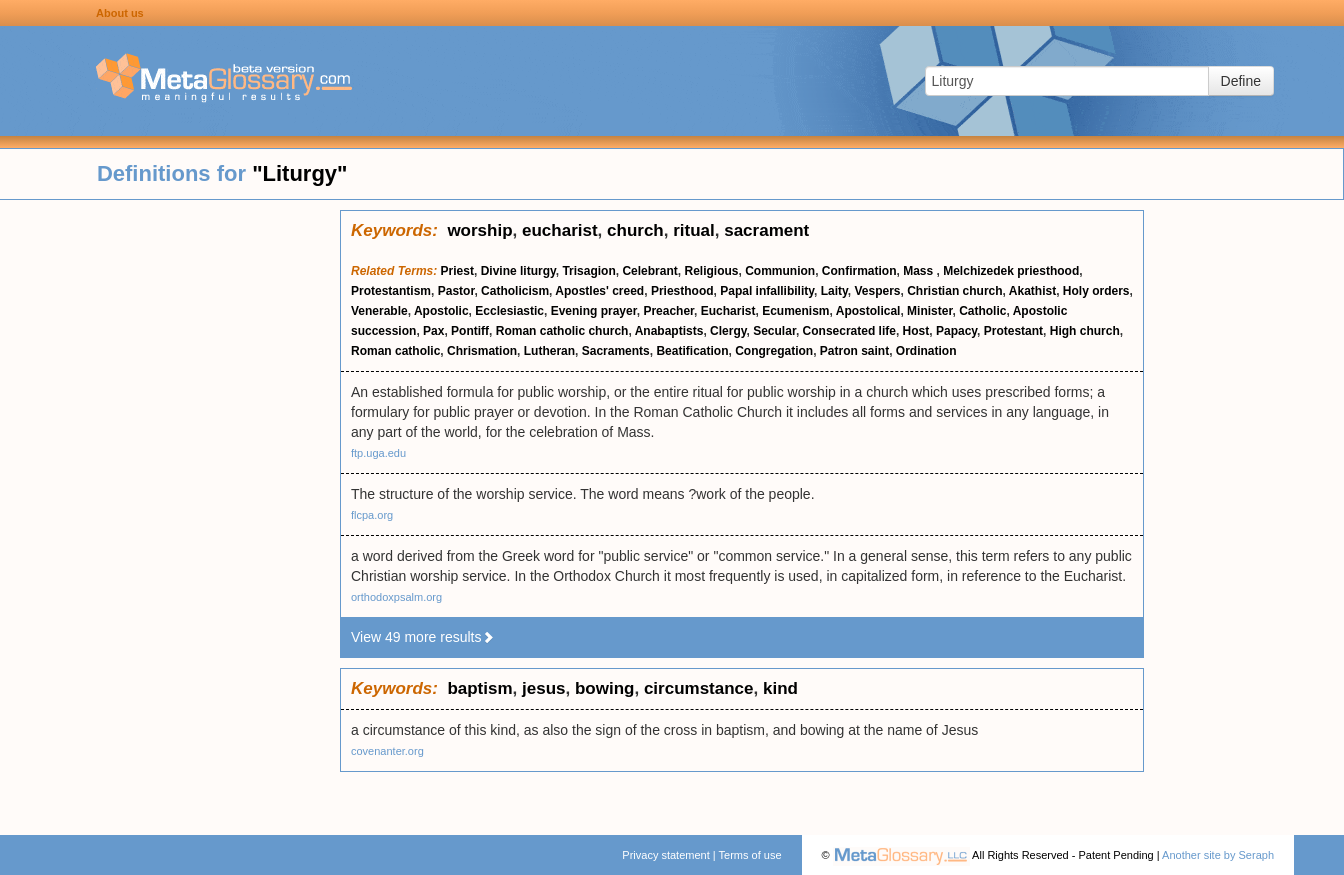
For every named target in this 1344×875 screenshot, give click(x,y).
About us (120, 13)
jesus (543, 688)
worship (479, 230)
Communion (780, 271)
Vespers (877, 291)
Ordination (926, 351)
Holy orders (1096, 291)
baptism (479, 688)
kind (780, 688)
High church (1085, 331)
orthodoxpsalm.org (396, 597)
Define (1241, 81)
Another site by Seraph (1218, 855)
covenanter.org (387, 751)
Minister (929, 311)
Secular (774, 331)
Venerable (379, 311)
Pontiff (470, 331)
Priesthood (682, 291)
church (635, 230)
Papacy (956, 331)
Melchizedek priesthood (1011, 271)
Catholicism (515, 291)
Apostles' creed (599, 291)
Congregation (774, 351)
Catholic (982, 311)
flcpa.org (372, 515)
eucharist (560, 230)
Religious (711, 271)
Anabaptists (669, 331)
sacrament (766, 230)
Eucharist (728, 311)
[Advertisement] (170, 510)
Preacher (668, 311)
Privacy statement (665, 855)
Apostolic (441, 311)
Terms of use (750, 855)
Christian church (954, 291)
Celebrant (649, 271)
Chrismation (482, 351)
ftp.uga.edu (378, 453)
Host (916, 331)
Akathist (1032, 291)
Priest (457, 271)
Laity (834, 291)
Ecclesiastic (509, 311)
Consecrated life (849, 331)
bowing (604, 688)
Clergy (728, 331)
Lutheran (549, 351)
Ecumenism (795, 311)
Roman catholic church (562, 331)
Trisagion (588, 271)
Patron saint (854, 351)
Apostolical (868, 311)
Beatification (692, 351)
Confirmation (859, 271)
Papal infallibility (767, 291)
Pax (433, 331)
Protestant (1013, 331)
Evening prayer (594, 311)
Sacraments (616, 351)
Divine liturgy (518, 271)
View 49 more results (423, 637)
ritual (694, 230)
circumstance (699, 688)
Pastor (456, 291)
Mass (919, 271)
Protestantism (391, 291)
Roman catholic (395, 351)
